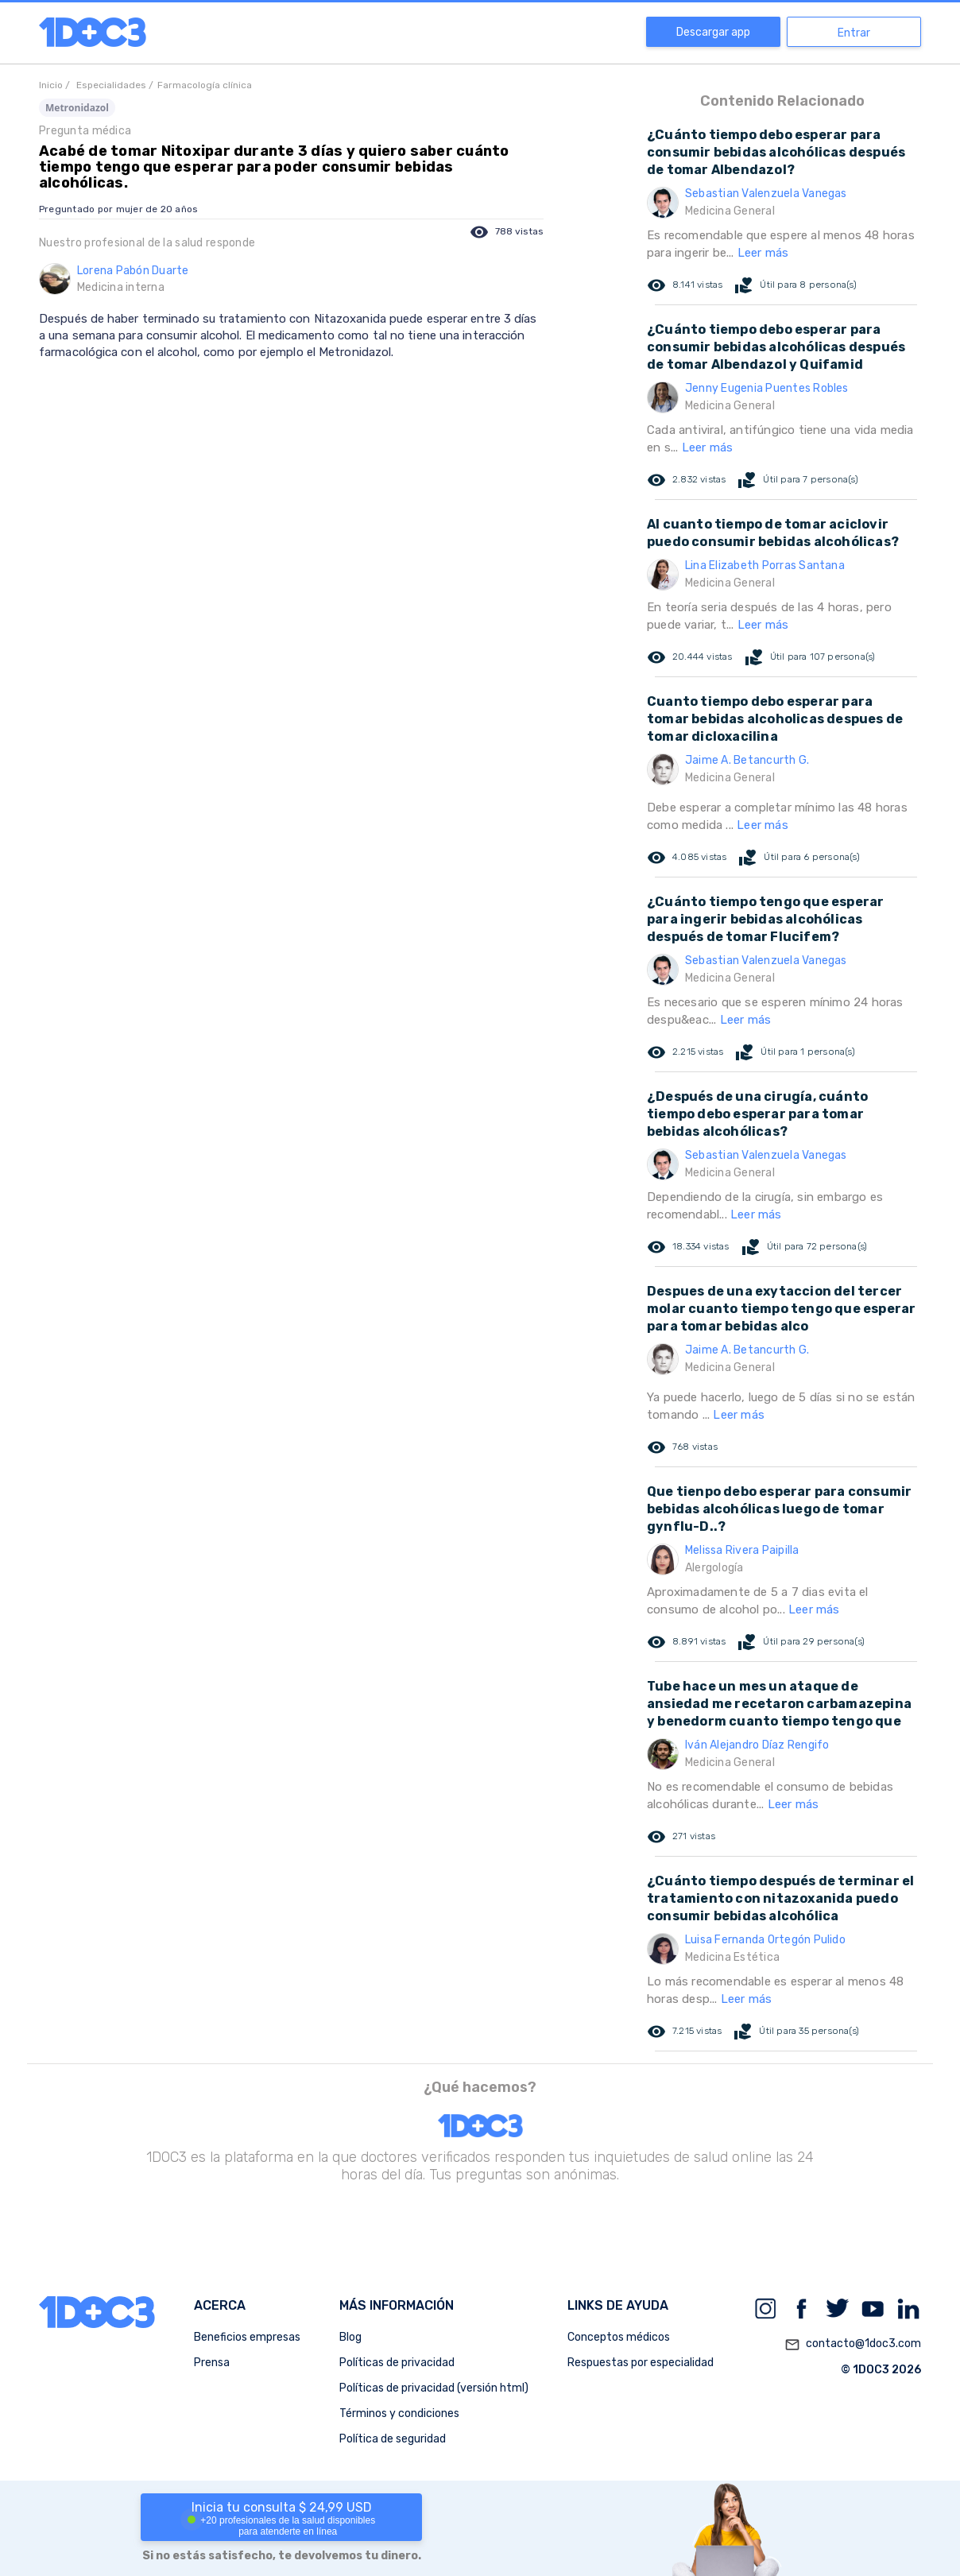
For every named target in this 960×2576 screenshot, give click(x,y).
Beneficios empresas (247, 2337)
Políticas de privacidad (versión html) (433, 2388)
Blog (350, 2337)
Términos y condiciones (399, 2413)
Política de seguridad (392, 2439)
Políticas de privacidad (397, 2362)
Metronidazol (77, 107)
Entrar (854, 33)
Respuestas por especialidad (640, 2362)
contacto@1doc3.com (852, 2345)
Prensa (212, 2362)
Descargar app (713, 32)
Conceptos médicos (618, 2337)
